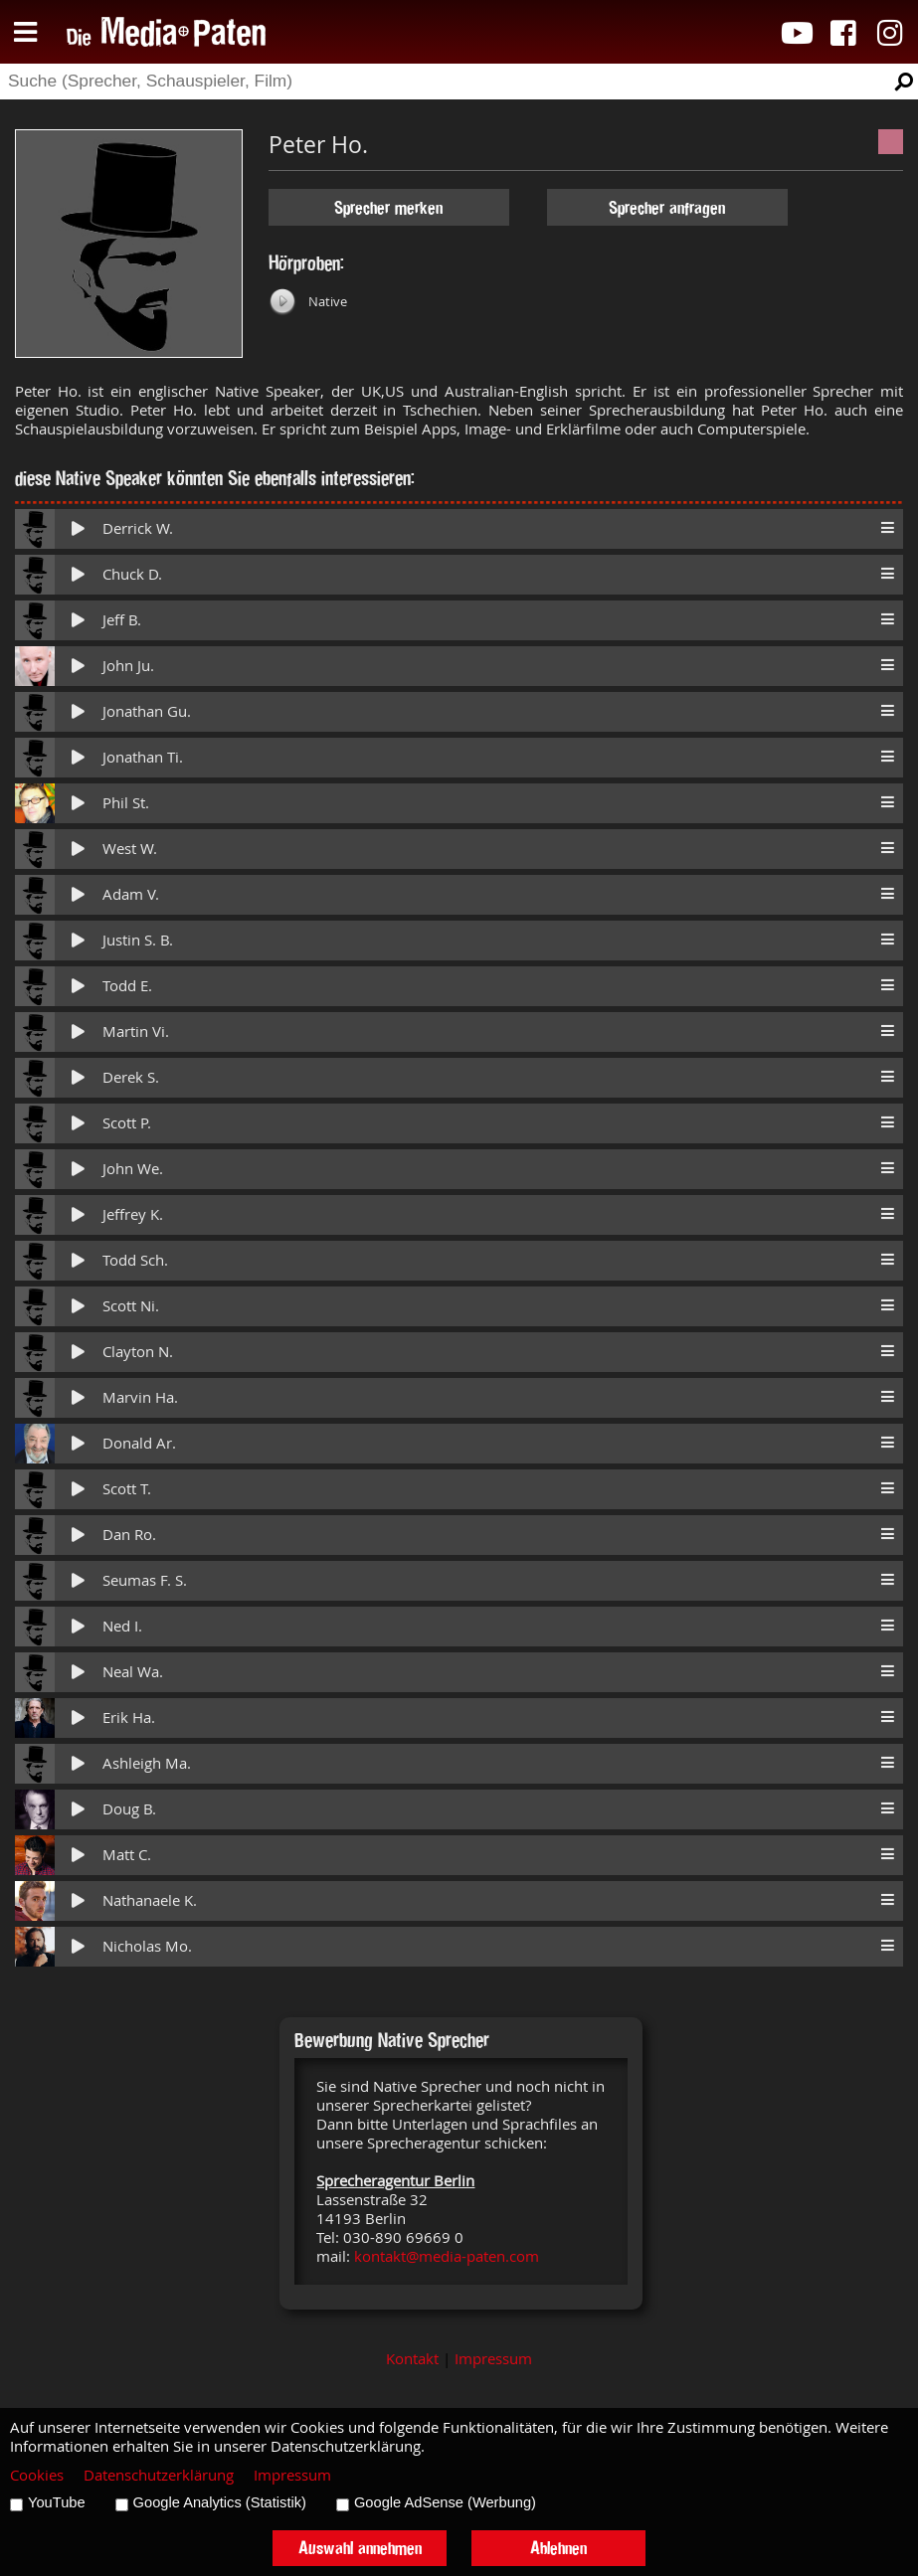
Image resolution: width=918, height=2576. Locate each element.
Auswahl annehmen (360, 2547)
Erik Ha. (128, 1717)
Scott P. (126, 1123)
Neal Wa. (132, 1671)
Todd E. (127, 985)
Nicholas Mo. (147, 1946)
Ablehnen (558, 2547)
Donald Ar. (139, 1443)
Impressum (493, 2358)
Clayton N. (137, 1351)
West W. (129, 848)
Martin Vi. (135, 1031)
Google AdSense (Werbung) (445, 2502)
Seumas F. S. (144, 1580)
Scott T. (126, 1488)
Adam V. (130, 894)
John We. (132, 1168)
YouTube (57, 2502)
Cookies (37, 2475)
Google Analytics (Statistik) (219, 2502)
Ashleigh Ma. (146, 1763)
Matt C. (126, 1854)
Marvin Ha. (140, 1397)
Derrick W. (137, 528)
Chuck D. (132, 574)
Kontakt (412, 2358)
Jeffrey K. (132, 1214)
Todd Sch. (135, 1260)
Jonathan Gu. (146, 711)
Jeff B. (121, 619)
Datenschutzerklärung (159, 2475)
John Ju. (128, 665)
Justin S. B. (137, 940)
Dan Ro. (129, 1534)
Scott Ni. (130, 1305)
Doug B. (129, 1809)
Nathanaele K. (149, 1900)
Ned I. (122, 1626)
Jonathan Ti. (142, 757)
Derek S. (130, 1077)
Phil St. (125, 802)
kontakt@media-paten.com (446, 2256)
